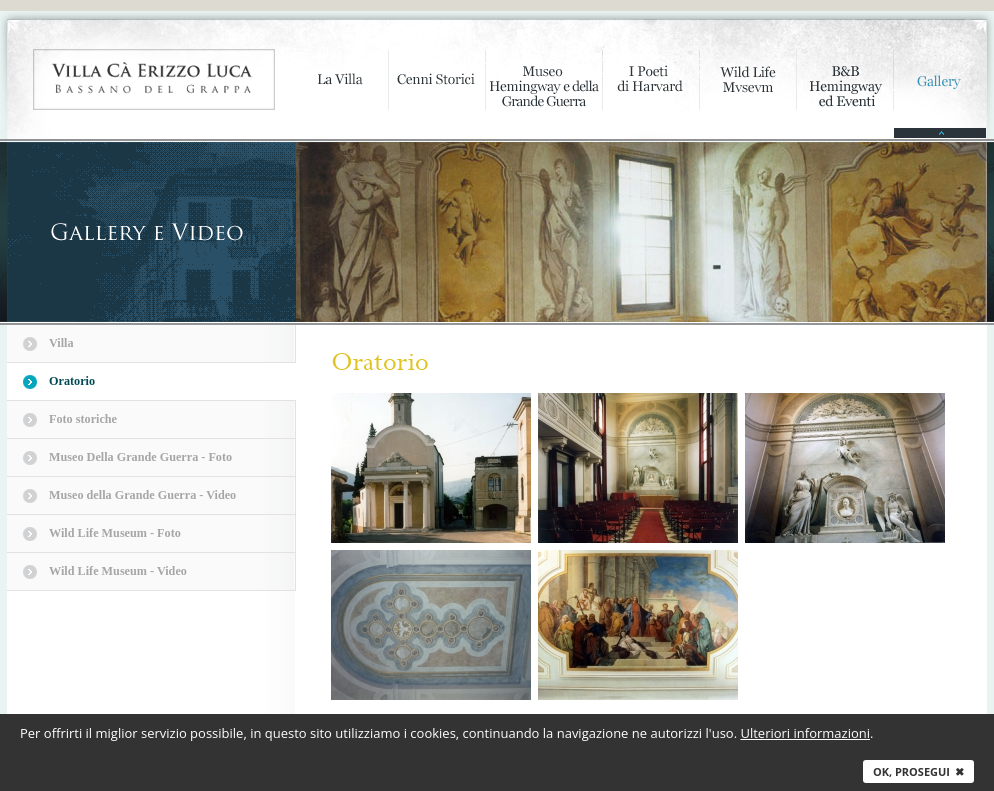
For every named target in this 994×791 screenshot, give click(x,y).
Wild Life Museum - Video (118, 571)
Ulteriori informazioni (805, 733)
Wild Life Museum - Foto (115, 533)
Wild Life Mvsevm (747, 94)
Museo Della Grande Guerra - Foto (140, 457)
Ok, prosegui (918, 771)
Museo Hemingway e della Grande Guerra (543, 94)
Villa (61, 343)
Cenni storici (436, 94)
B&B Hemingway (844, 94)
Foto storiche (83, 419)
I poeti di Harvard (650, 94)
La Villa (339, 94)
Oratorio (72, 381)
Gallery (939, 94)
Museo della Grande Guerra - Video (142, 495)
